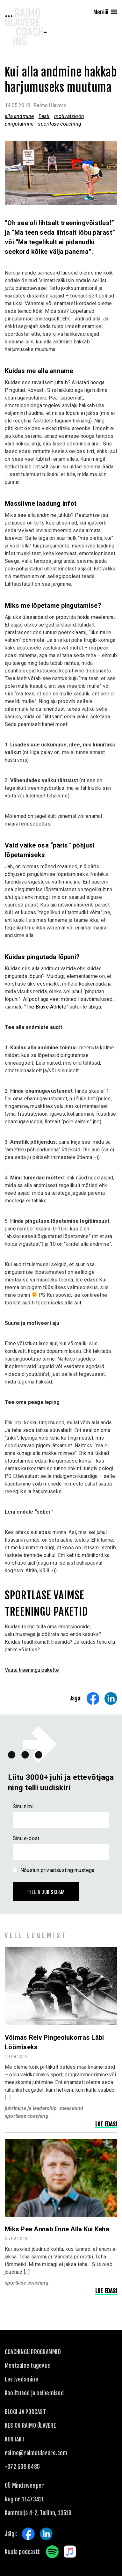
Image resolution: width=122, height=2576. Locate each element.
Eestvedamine (21, 2379)
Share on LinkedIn (110, 1698)
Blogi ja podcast (25, 2411)
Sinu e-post (26, 1838)
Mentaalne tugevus (27, 2365)
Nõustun (57, 1870)
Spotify (52, 2551)
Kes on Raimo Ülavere (30, 2425)
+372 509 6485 (22, 2466)
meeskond (71, 2108)
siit (78, 1303)
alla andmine (19, 116)
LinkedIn (46, 2534)
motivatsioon (69, 116)
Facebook (28, 2534)
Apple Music (70, 2551)
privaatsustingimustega (68, 1870)
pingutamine (19, 124)
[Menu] (114, 13)
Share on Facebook (93, 1698)
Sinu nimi (23, 1806)
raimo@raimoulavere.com (36, 2452)
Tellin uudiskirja (46, 1892)
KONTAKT (15, 2439)
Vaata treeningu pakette (32, 1670)
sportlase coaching (59, 124)
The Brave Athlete (46, 1007)
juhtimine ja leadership (31, 2108)
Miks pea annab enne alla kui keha (57, 2229)
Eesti (44, 116)
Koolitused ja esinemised (34, 2392)
